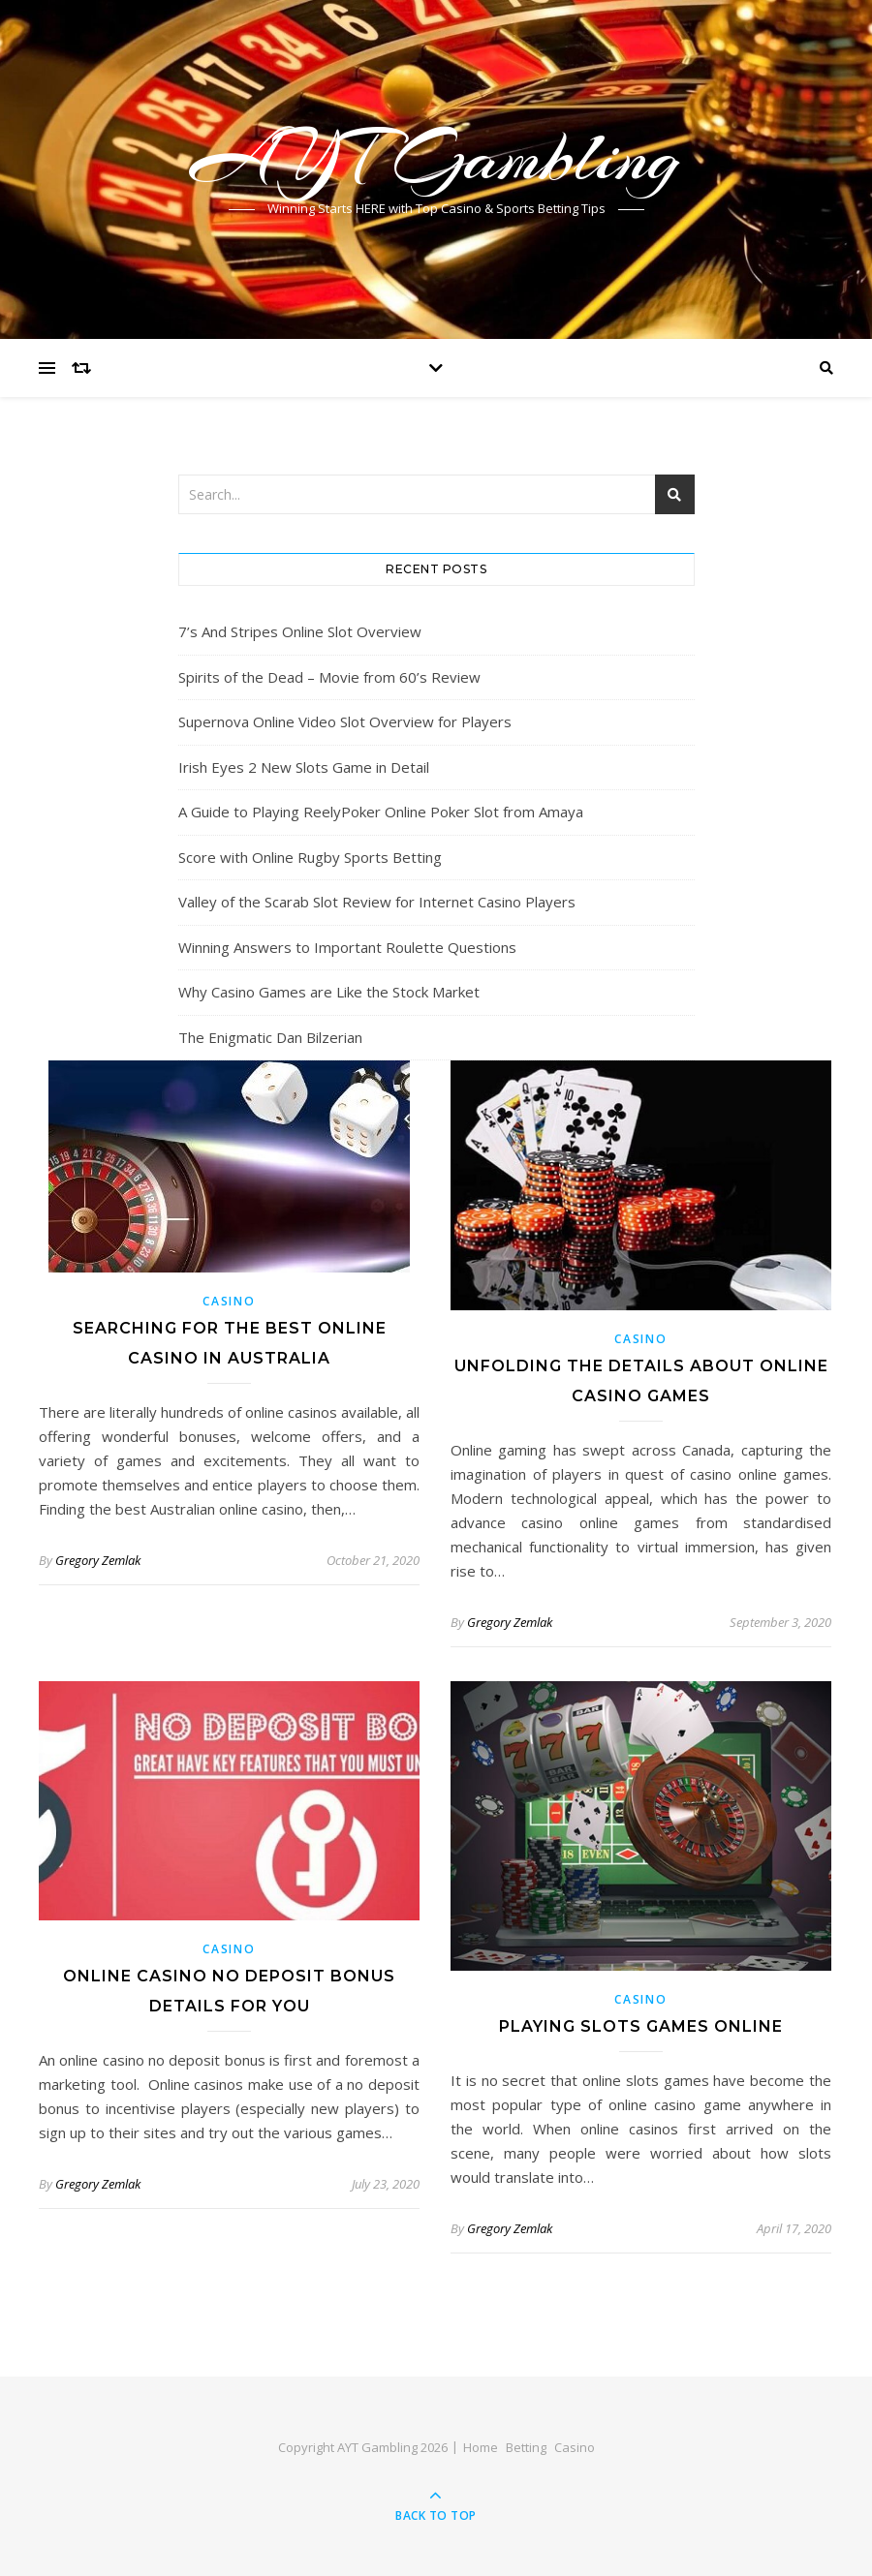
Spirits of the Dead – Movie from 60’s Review (329, 677)
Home (480, 2447)
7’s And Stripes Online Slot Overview (299, 631)
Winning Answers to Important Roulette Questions (347, 947)
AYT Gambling (436, 157)
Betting (526, 2447)
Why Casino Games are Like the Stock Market (329, 991)
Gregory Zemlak (97, 1560)
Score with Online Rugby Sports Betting (310, 857)
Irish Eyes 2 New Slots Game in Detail (303, 767)
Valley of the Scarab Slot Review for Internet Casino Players (377, 901)
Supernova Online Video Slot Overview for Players (345, 721)
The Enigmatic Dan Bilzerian (270, 1037)
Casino (228, 1301)
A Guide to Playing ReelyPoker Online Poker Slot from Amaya (380, 811)
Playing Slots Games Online (641, 2026)
